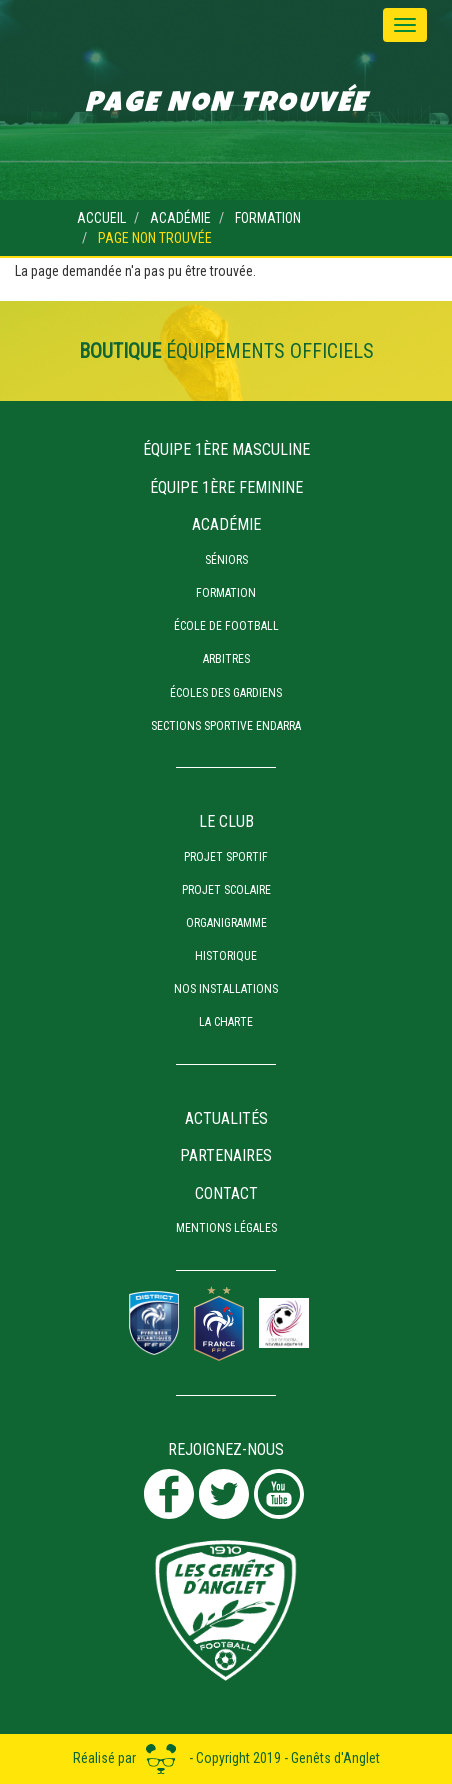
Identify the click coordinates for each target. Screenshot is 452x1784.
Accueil (101, 218)
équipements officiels (226, 351)
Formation (268, 218)
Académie (180, 218)
